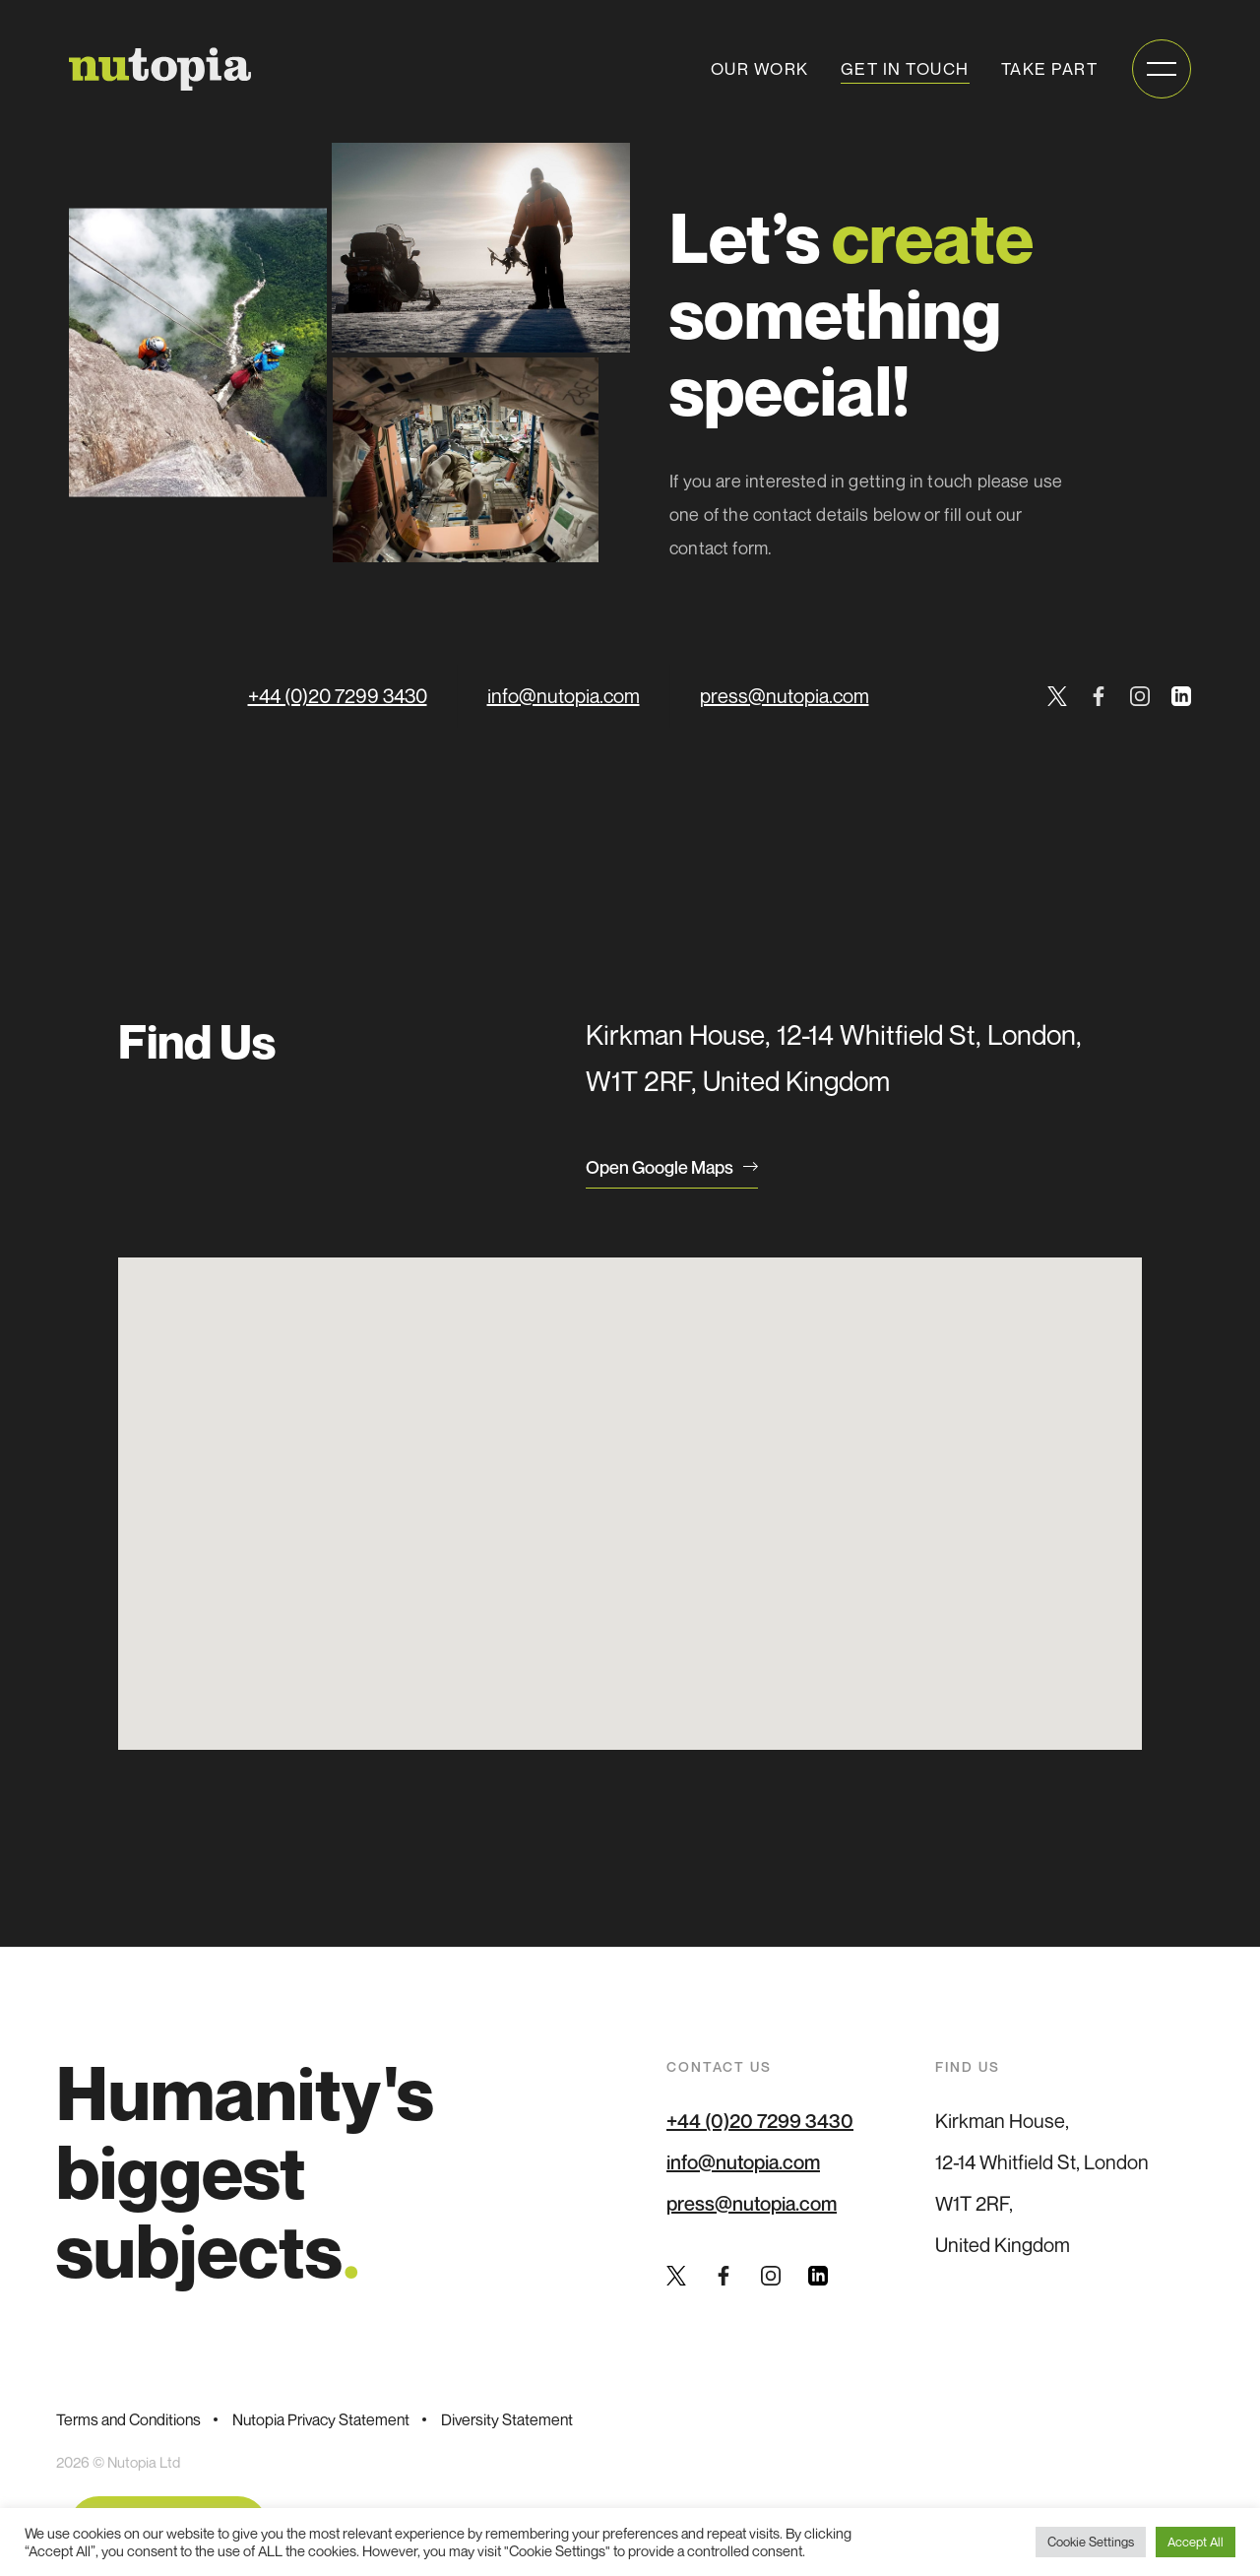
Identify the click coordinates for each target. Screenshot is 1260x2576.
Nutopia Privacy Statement (321, 2419)
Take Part (1050, 68)
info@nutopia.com (563, 695)
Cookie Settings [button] (1090, 2541)
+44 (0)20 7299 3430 (337, 695)
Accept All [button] (1195, 2541)
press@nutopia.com (784, 695)
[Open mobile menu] (1161, 68)
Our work (760, 68)
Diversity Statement (507, 2419)
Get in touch (905, 68)
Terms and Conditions (128, 2419)
